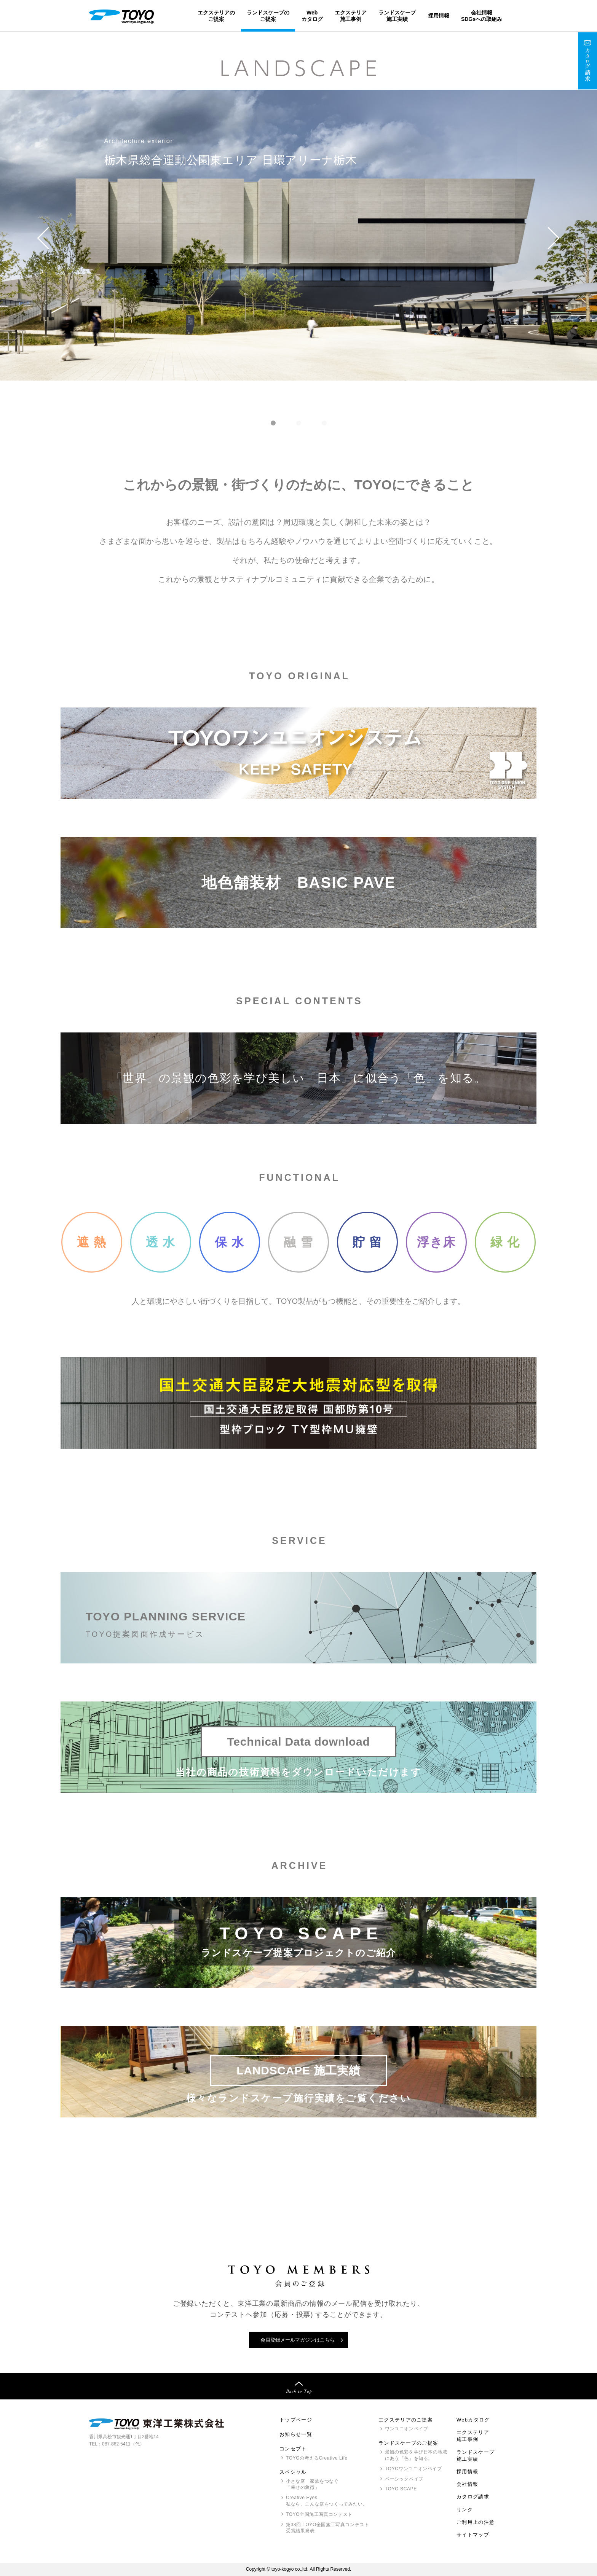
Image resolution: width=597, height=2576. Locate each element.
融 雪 (298, 1242)
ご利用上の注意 (476, 2522)
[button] (43, 238)
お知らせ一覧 (295, 2434)
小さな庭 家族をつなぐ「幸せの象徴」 (312, 2484)
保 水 (229, 1242)
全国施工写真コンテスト (319, 2514)
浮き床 (436, 1242)
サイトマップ (473, 2535)
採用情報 (438, 16)
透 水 (161, 1242)
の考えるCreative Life (317, 2458)
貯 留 (367, 1242)
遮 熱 (92, 1242)
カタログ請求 (473, 2497)
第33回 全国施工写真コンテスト (327, 2528)
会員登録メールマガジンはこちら (297, 2340)
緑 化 (505, 1242)
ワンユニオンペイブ (406, 2428)
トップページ (295, 2420)
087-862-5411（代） (123, 2444)
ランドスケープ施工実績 (397, 16)
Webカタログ (312, 16)
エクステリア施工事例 (351, 16)
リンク (465, 2509)
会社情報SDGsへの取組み (481, 16)
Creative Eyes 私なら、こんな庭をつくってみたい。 (326, 2501)
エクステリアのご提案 (216, 16)
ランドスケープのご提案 (268, 16)
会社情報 (467, 2484)
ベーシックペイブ (404, 2479)
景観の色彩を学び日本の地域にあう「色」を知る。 (416, 2455)
